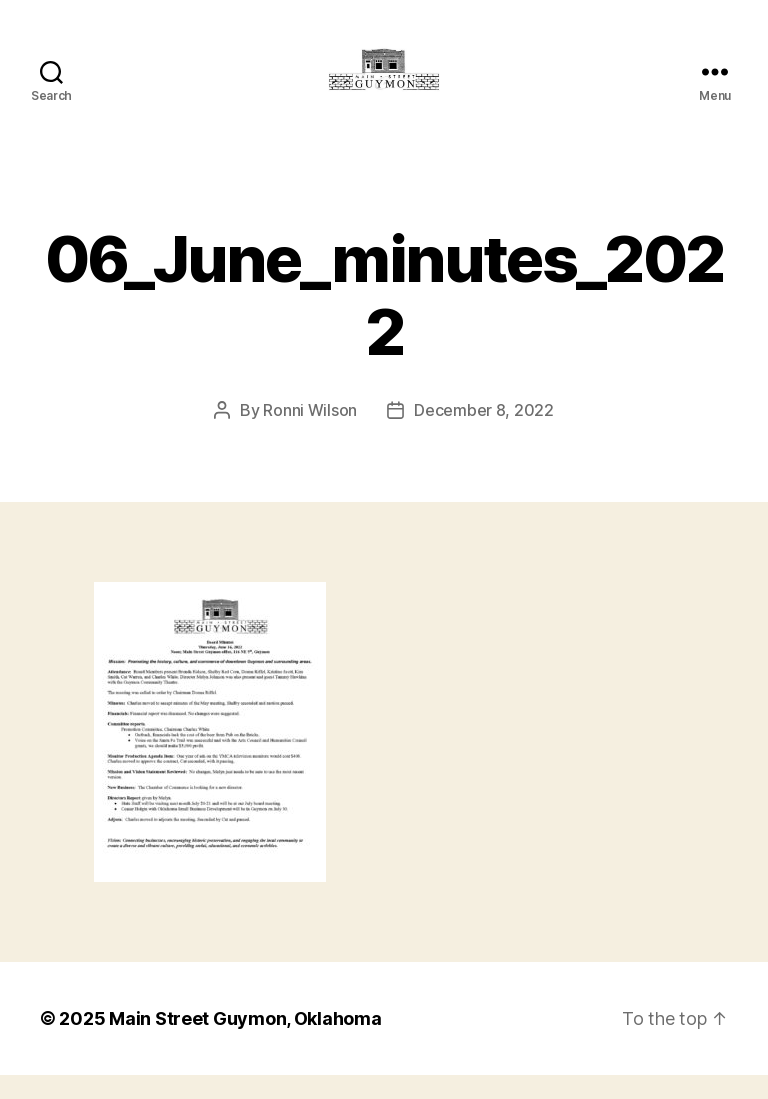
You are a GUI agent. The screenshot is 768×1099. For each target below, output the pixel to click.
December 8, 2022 (484, 434)
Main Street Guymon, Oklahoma (245, 1042)
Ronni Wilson (310, 434)
